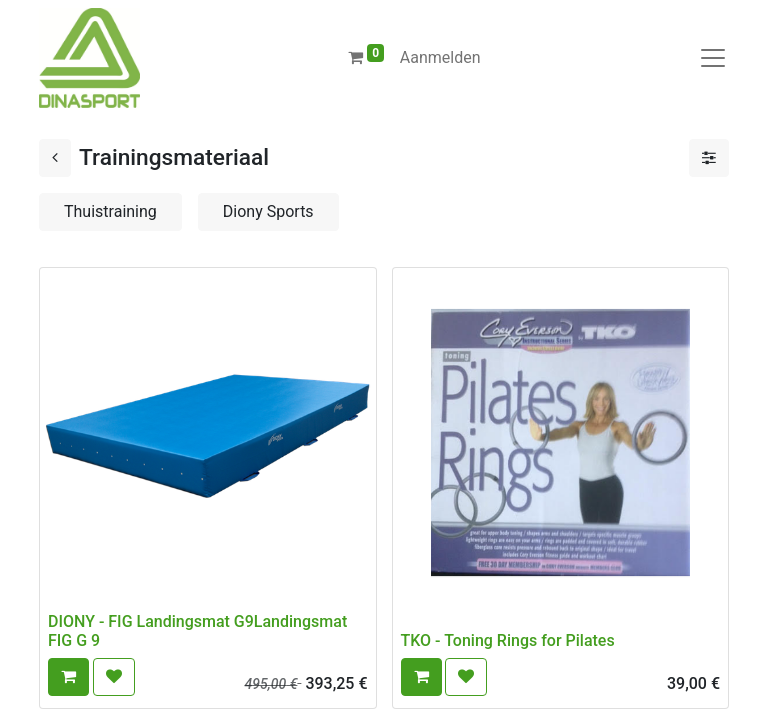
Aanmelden (440, 57)
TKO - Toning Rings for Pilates (508, 640)
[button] (68, 677)
